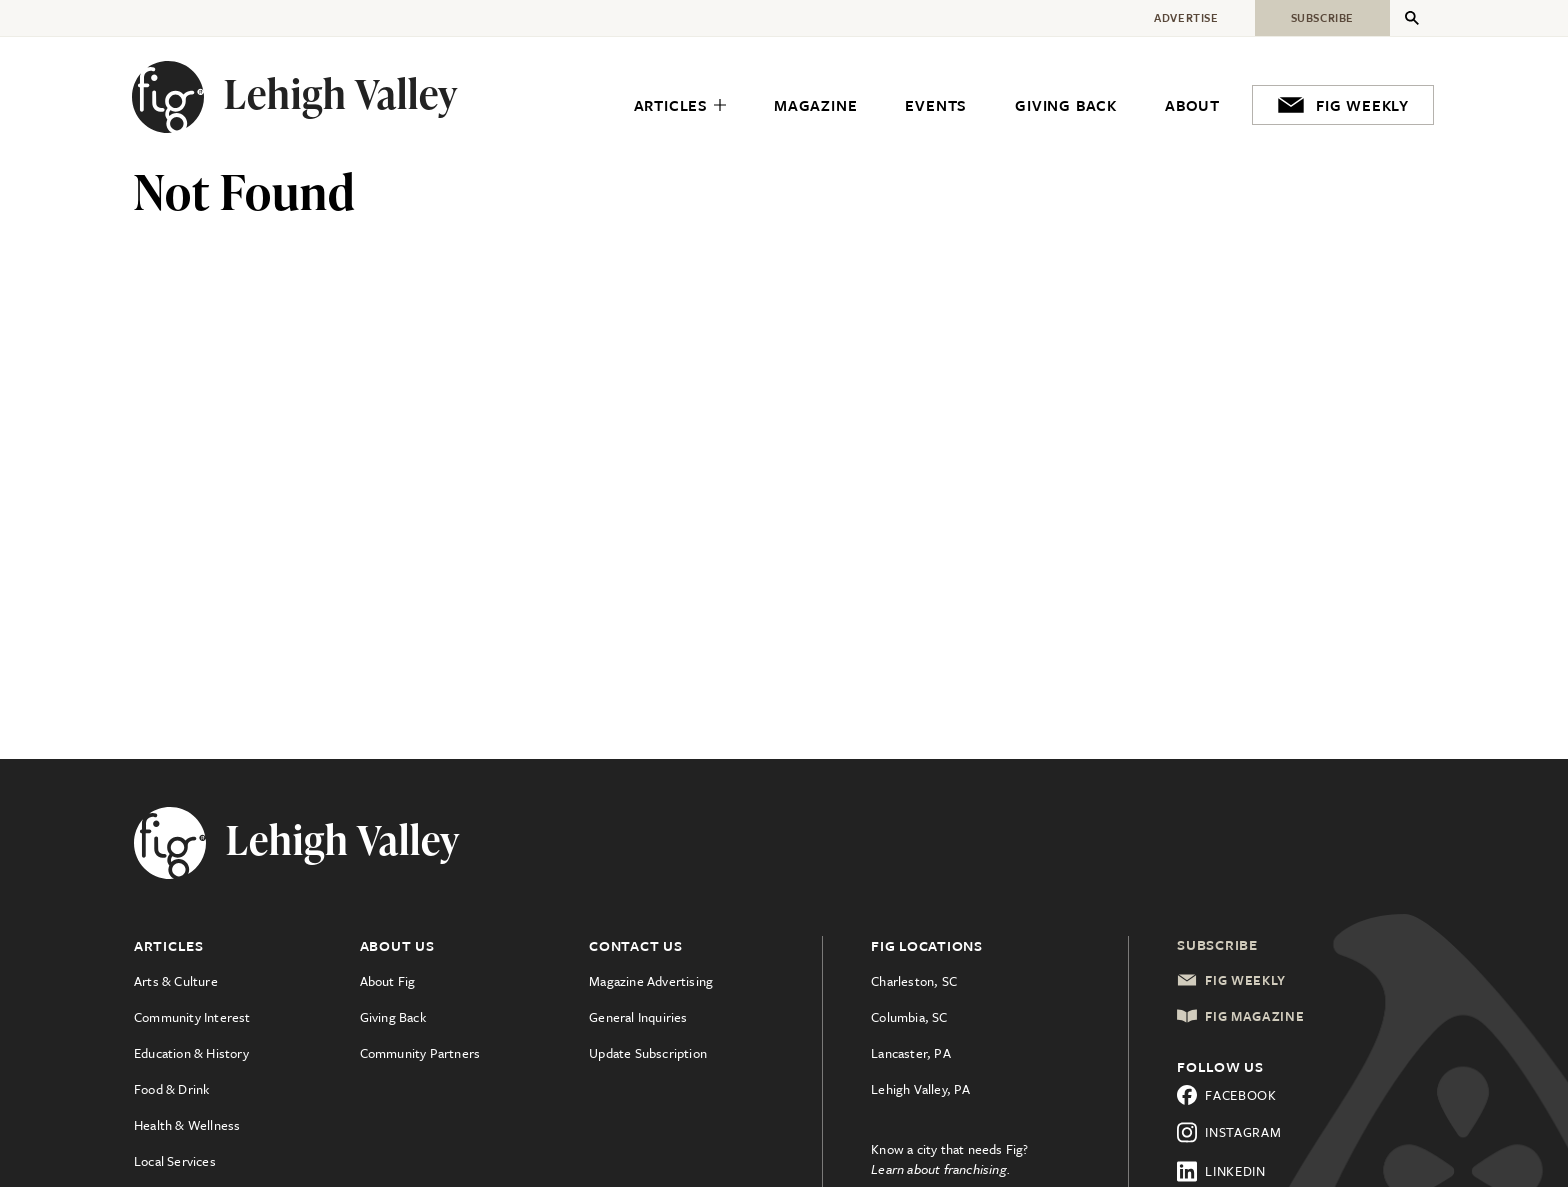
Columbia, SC (909, 1017)
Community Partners (420, 1053)
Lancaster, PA (911, 1053)
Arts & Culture (176, 981)
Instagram (1229, 1132)
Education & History (191, 1053)
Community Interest (192, 1017)
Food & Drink (171, 1089)
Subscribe (1217, 944)
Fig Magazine (1240, 1016)
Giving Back (393, 1017)
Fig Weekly (1231, 980)
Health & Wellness (187, 1125)
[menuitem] (680, 106)
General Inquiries (638, 1017)
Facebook (1227, 1095)
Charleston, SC (914, 981)
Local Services (175, 1161)
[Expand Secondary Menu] (1412, 18)
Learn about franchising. (941, 1169)
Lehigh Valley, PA (920, 1089)
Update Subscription (648, 1053)
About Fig (388, 981)
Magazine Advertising (651, 981)
